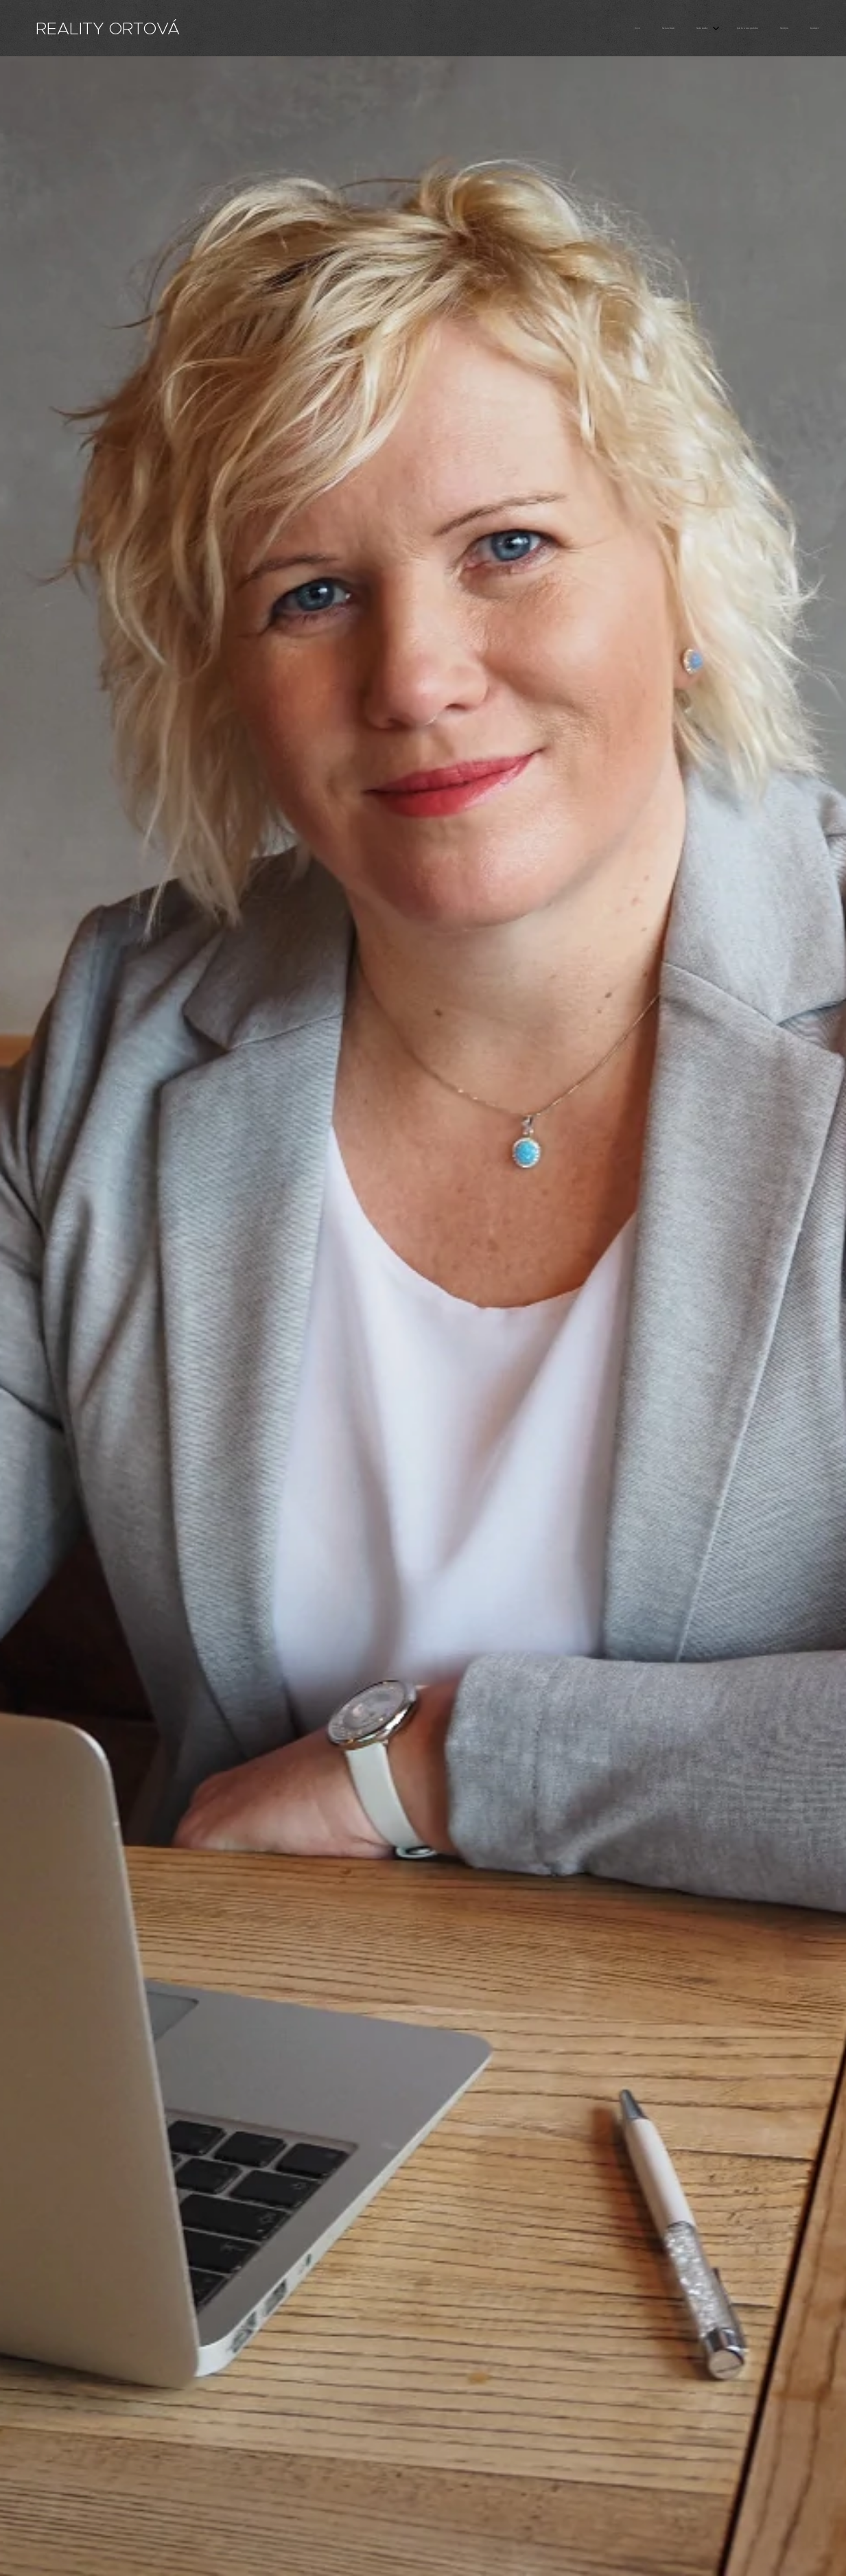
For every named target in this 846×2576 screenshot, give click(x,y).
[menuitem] (705, 28)
